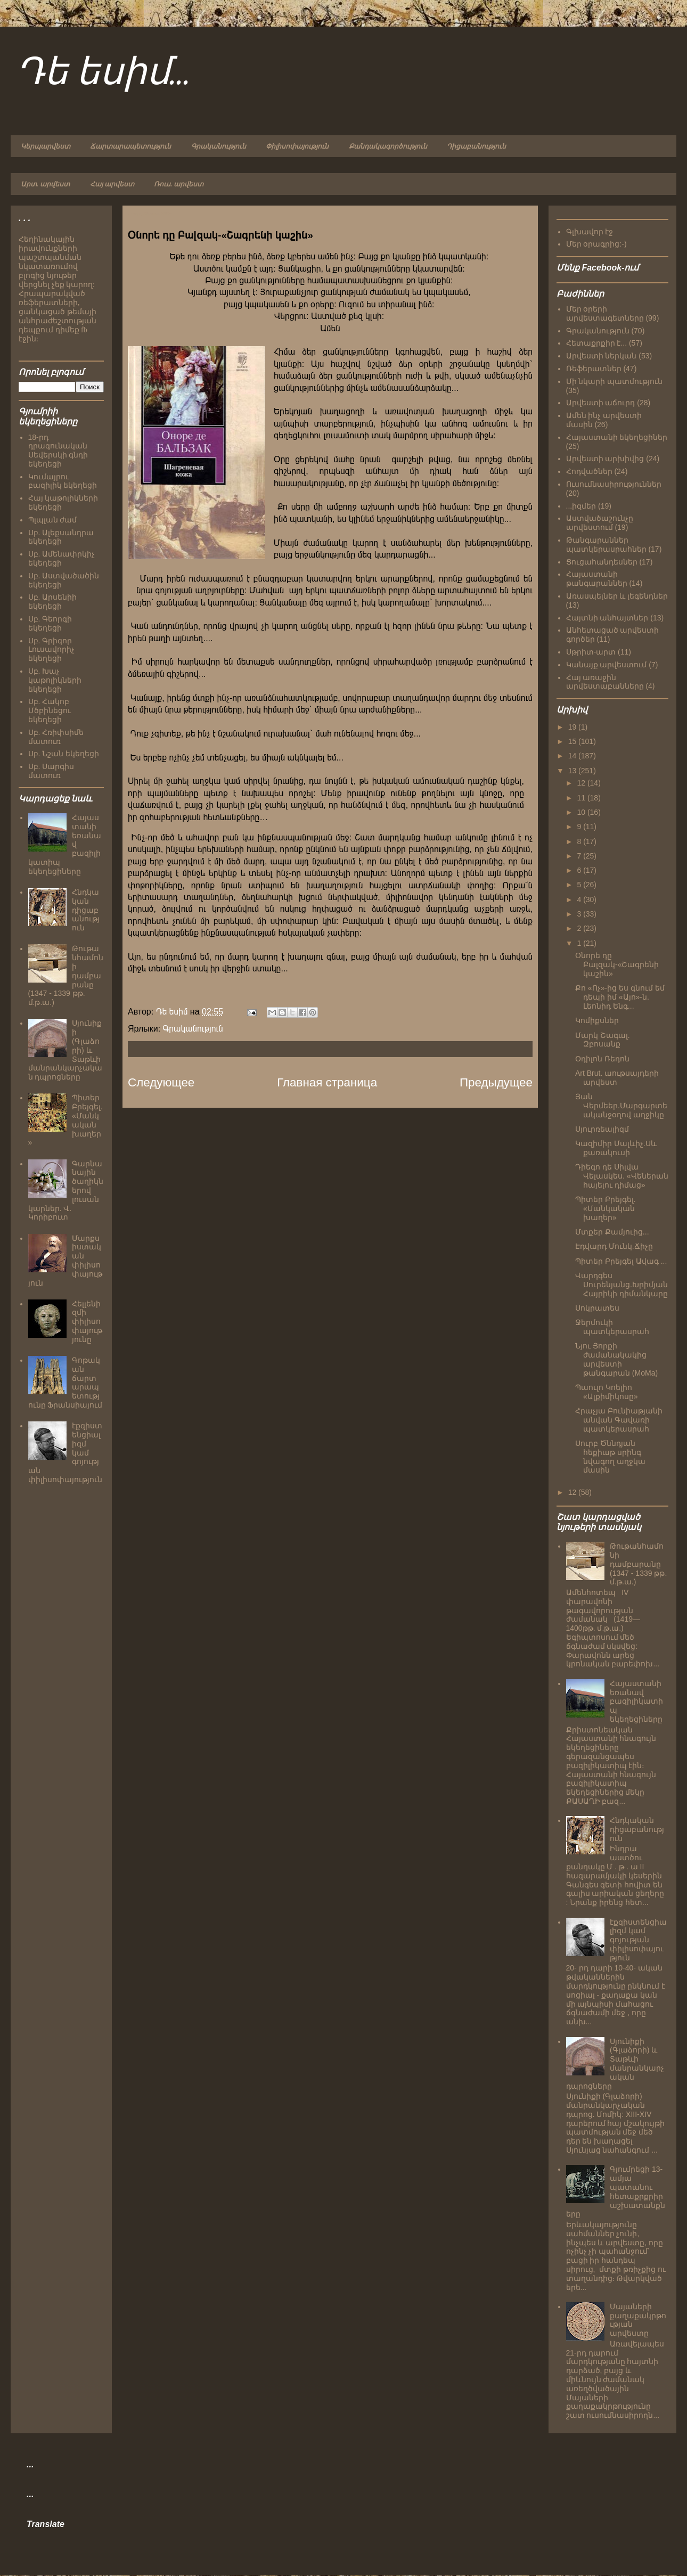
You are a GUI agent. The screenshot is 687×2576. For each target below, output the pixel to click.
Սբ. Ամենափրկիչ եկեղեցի (61, 558)
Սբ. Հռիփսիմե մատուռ (56, 737)
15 (573, 741)
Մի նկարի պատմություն (614, 381)
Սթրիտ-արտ (591, 652)
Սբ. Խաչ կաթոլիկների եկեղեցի (54, 680)
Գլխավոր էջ (590, 231)
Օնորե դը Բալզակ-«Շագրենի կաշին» (617, 964)
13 (573, 770)
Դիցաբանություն (476, 146)
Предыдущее (496, 1082)
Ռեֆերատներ (593, 368)
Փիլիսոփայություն (297, 146)
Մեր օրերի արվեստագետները (605, 313)
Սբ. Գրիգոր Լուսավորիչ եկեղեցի (51, 649)
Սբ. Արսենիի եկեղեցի (52, 601)
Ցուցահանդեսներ (601, 562)
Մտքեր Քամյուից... (612, 1232)
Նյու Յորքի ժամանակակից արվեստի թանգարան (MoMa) (616, 1359)
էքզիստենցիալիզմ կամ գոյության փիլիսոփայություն (638, 1940)
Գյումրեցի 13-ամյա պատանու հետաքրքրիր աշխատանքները (616, 2191)
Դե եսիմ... (103, 73)
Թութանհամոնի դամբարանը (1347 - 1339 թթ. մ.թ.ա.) (638, 1564)
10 (582, 812)
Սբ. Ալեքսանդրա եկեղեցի (61, 537)
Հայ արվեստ (112, 184)
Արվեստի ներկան (601, 355)
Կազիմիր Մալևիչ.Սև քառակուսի (616, 1148)
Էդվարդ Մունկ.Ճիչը (614, 1246)
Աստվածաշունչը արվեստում (599, 522)
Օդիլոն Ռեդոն (602, 1058)
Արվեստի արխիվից (605, 458)
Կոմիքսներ (597, 1020)
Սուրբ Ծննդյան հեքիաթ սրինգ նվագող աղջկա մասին (610, 1456)
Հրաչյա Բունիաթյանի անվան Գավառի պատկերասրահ (619, 1419)
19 (573, 727)
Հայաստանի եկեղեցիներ (617, 437)
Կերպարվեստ (45, 146)
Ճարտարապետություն (130, 146)
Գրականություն (218, 146)
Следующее (161, 1082)
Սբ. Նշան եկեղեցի (64, 753)
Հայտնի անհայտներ (607, 618)
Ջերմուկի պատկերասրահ (612, 1327)
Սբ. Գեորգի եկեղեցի (50, 623)
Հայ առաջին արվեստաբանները (605, 682)
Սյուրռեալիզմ (602, 1129)
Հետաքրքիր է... (596, 343)
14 (573, 755)
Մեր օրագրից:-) (596, 244)
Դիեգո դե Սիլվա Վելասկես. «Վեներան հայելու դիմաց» (621, 1176)
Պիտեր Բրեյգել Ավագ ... (621, 1261)
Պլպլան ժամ (52, 520)
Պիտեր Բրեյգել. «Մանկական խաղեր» (605, 1208)
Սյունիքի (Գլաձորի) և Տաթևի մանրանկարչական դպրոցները (615, 2063)
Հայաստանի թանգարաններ (596, 578)
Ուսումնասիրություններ (613, 484)
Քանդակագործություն (388, 146)
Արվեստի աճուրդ (600, 402)
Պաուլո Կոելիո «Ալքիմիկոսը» (606, 1392)
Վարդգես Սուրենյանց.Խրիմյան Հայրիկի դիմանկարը (621, 1284)
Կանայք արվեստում (606, 664)
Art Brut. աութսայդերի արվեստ (617, 1077)
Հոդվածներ (589, 471)
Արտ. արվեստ (45, 184)
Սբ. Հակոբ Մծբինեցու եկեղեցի (49, 710)
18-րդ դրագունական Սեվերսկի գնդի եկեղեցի (58, 450)
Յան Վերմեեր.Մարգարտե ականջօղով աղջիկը (621, 1105)
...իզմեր (581, 506)
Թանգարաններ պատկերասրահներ (606, 544)
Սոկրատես (597, 1308)
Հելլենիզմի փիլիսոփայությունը (87, 1321)
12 (582, 783)
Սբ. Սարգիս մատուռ (51, 771)
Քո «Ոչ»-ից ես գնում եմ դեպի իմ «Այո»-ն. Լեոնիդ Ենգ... (620, 997)
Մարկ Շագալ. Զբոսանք (602, 1040)
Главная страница (327, 1082)
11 (582, 798)
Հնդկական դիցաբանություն (86, 910)
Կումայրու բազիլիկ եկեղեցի (62, 481)
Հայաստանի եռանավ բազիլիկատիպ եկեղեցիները (636, 1701)
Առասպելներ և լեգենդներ (617, 596)
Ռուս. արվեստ (178, 184)
